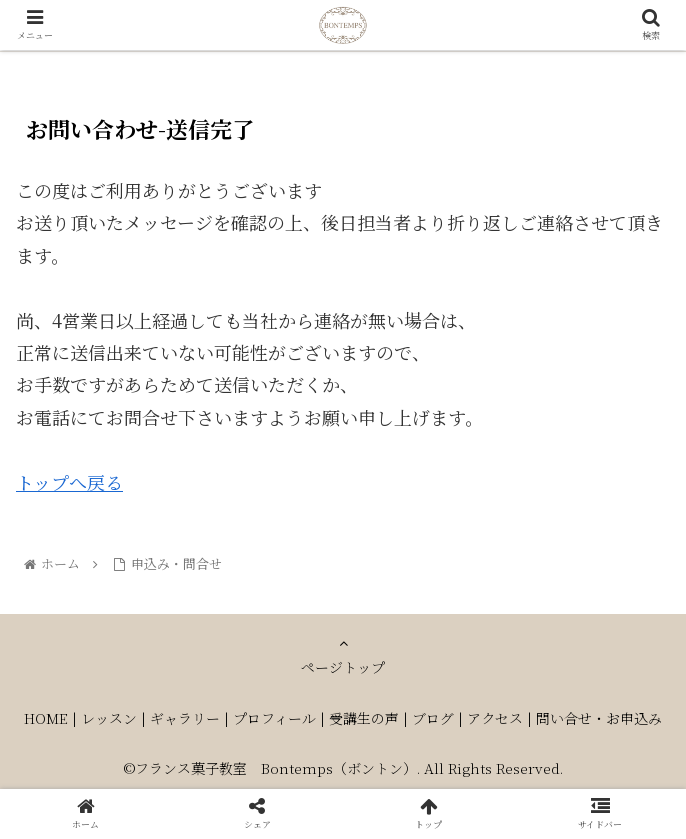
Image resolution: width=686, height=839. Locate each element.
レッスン (109, 718)
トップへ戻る (69, 482)
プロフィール (274, 718)
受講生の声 (364, 718)
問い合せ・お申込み (599, 718)
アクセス (495, 718)
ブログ (433, 718)
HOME (46, 718)
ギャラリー (185, 718)
